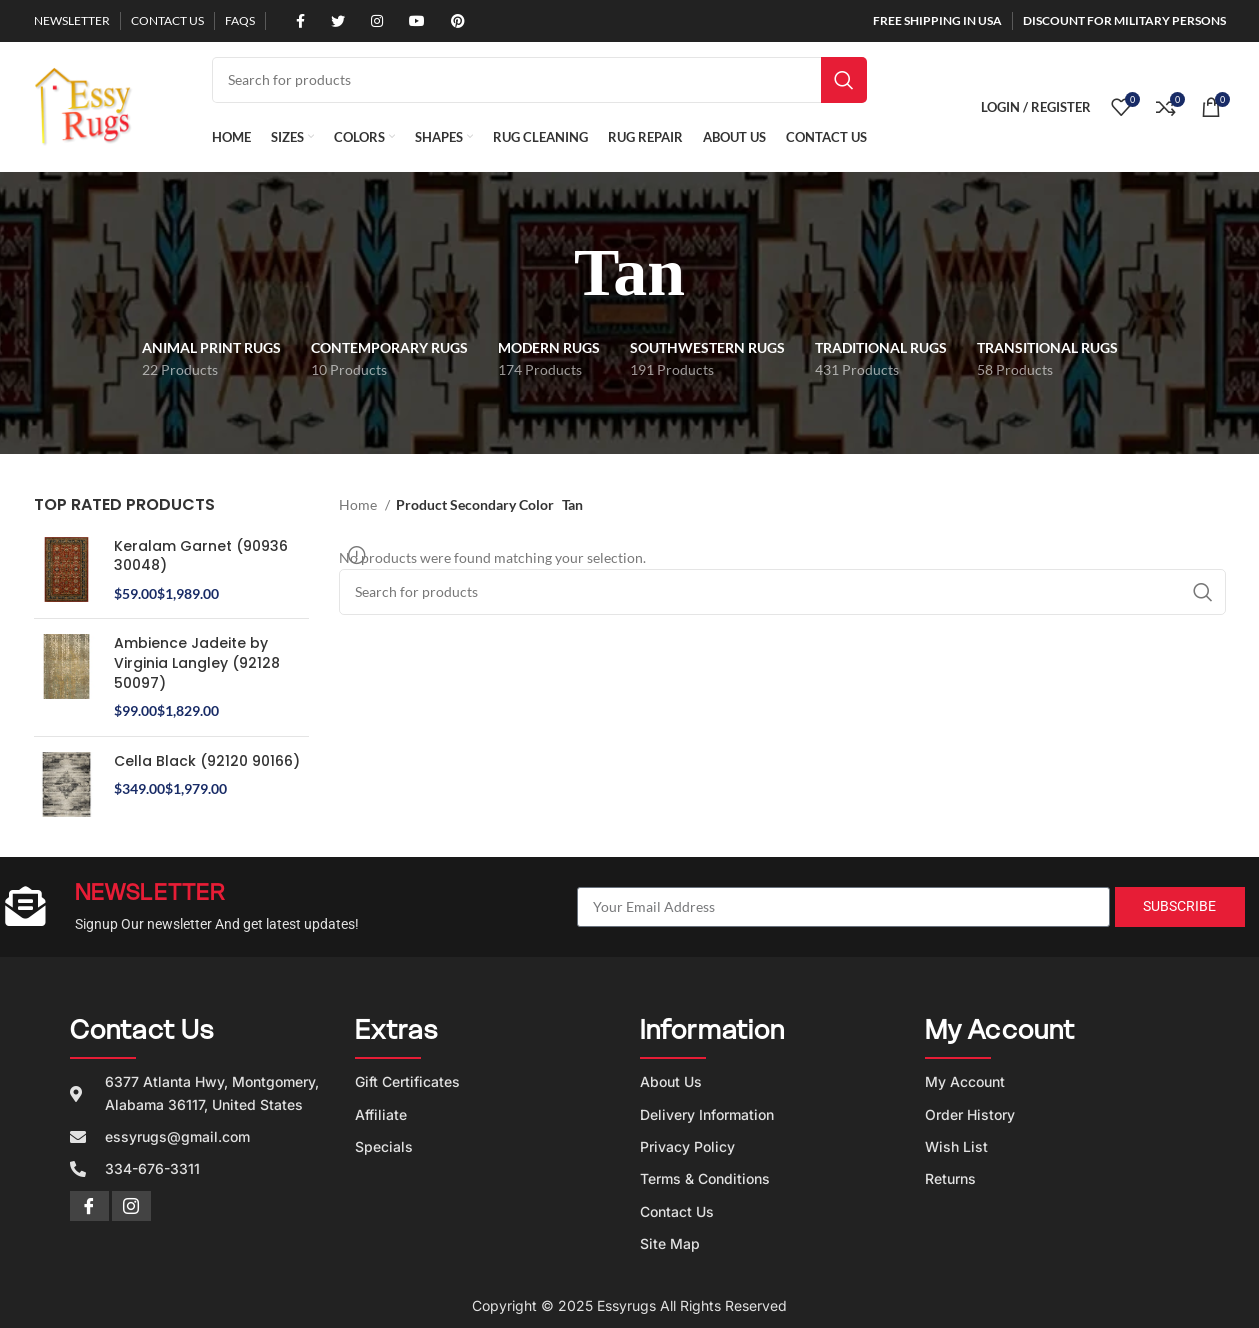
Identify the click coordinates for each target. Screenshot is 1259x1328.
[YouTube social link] (410, 21)
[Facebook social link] (293, 21)
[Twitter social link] (331, 21)
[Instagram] (131, 1206)
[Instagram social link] (370, 21)
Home (359, 504)
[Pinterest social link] (451, 21)
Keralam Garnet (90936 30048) (201, 556)
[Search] (539, 80)
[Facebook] (89, 1206)
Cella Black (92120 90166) (207, 761)
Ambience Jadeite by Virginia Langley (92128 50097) (197, 663)
